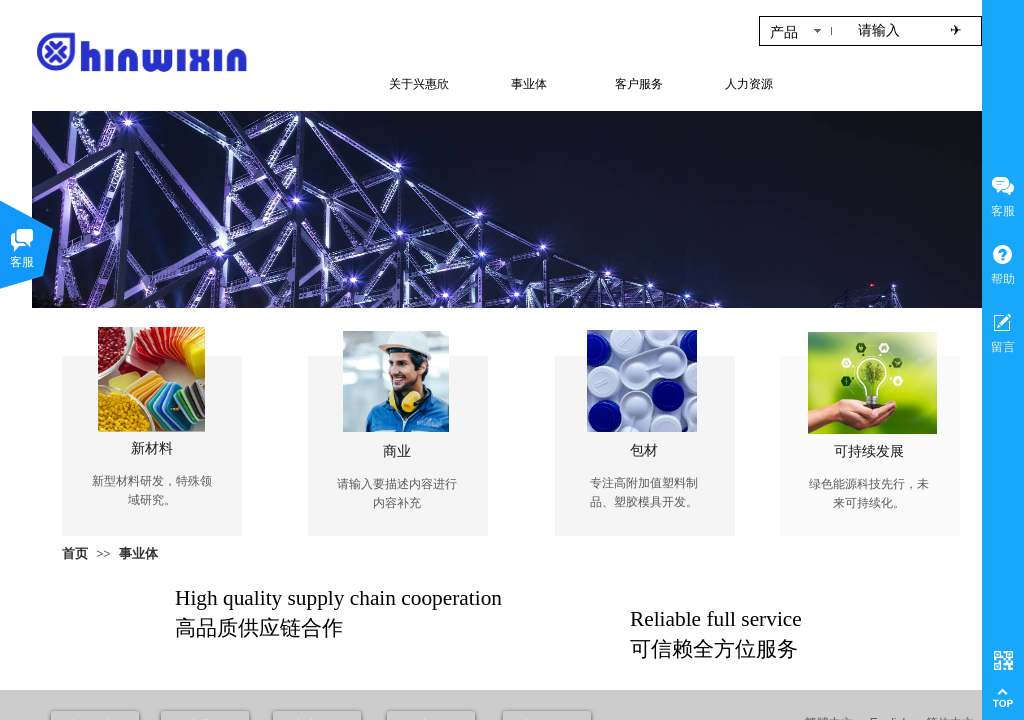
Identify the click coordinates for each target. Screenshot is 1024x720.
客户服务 (639, 84)
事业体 (138, 553)
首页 (75, 553)
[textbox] (890, 31)
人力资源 (749, 84)
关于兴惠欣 (419, 84)
